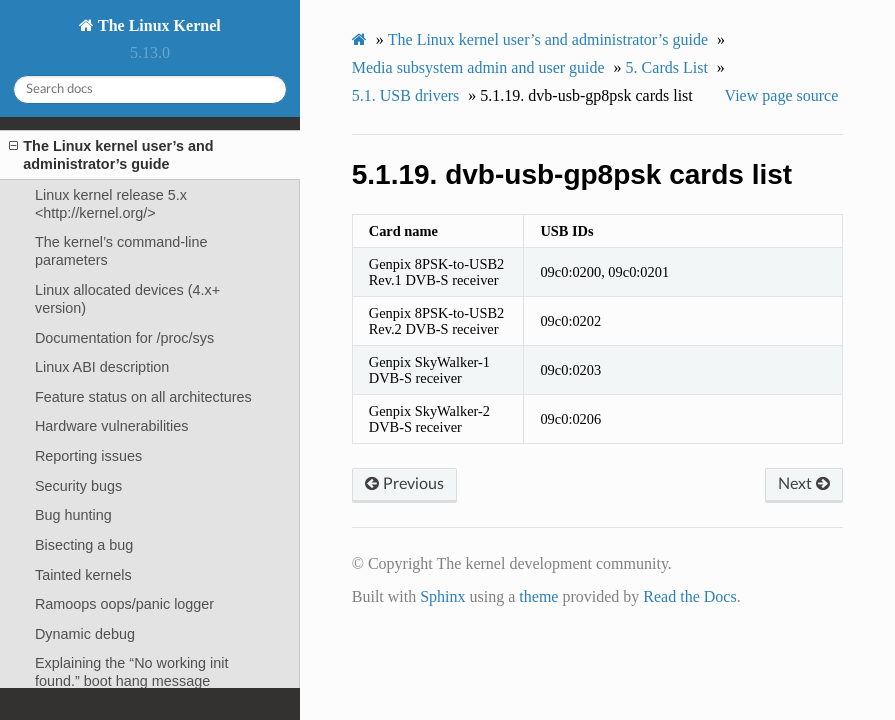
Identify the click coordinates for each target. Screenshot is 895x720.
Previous (404, 484)
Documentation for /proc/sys (124, 338)
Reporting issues (88, 456)
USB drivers (406, 95)
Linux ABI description (102, 367)
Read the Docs (689, 596)
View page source (782, 95)
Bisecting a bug (84, 545)
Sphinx (442, 596)
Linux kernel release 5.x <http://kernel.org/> (111, 204)
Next (804, 484)
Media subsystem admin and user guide (478, 67)
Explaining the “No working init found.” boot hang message (132, 672)
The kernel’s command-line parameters (121, 251)
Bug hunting (73, 515)
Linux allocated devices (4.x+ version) (127, 299)
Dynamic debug (85, 634)
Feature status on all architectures (143, 397)
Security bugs (78, 486)
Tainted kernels (83, 575)
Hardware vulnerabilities (112, 426)
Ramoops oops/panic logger (124, 604)
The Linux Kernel (157, 25)
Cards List (667, 67)
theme (538, 596)
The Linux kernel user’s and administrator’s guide (111, 154)
